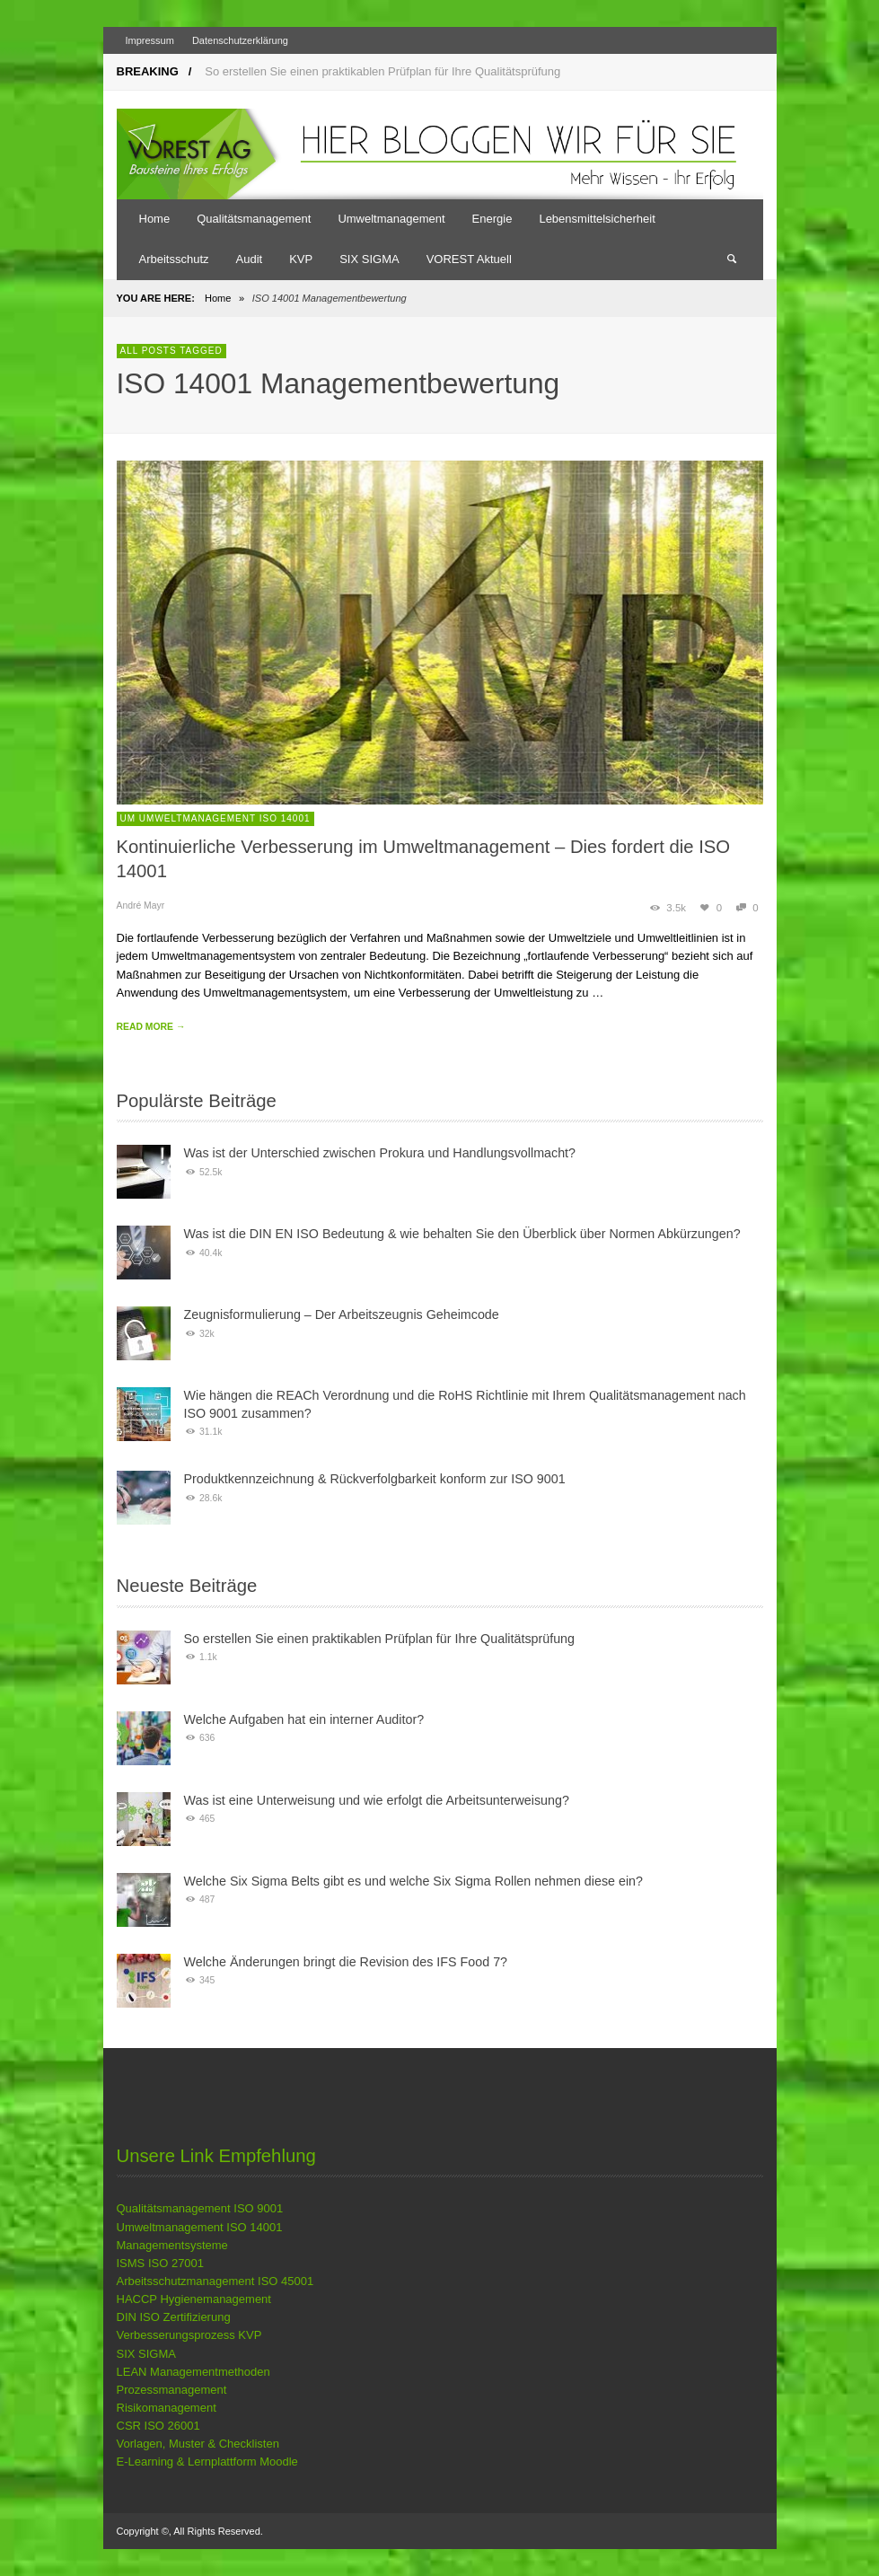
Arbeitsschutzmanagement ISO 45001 (215, 2281)
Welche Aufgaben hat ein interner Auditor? (304, 1719)
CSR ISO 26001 (158, 2425)
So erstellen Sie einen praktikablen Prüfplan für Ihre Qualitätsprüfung (382, 71)
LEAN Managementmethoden (193, 2371)
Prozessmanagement (172, 2389)
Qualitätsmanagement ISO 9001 (200, 2208)
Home (218, 298)
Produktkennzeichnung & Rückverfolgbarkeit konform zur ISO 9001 (375, 1479)
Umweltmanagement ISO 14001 (200, 2227)
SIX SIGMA (146, 2354)
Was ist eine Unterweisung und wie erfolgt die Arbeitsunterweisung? (376, 1800)
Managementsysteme (172, 2245)
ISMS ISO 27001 (161, 2263)
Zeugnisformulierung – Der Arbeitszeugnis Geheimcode (341, 1314)
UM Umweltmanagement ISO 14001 (215, 818)
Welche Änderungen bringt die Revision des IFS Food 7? (346, 1962)
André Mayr (141, 905)
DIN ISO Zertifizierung (174, 2317)
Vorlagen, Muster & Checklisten (198, 2443)
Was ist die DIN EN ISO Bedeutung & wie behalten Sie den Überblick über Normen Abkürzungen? (462, 1233)
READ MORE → (151, 1027)
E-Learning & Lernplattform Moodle (207, 2461)
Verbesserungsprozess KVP (189, 2335)
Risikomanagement (166, 2407)
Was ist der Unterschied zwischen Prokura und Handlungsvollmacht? (380, 1153)
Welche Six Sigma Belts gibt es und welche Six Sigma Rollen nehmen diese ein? (414, 1881)
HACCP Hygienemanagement (194, 2299)
